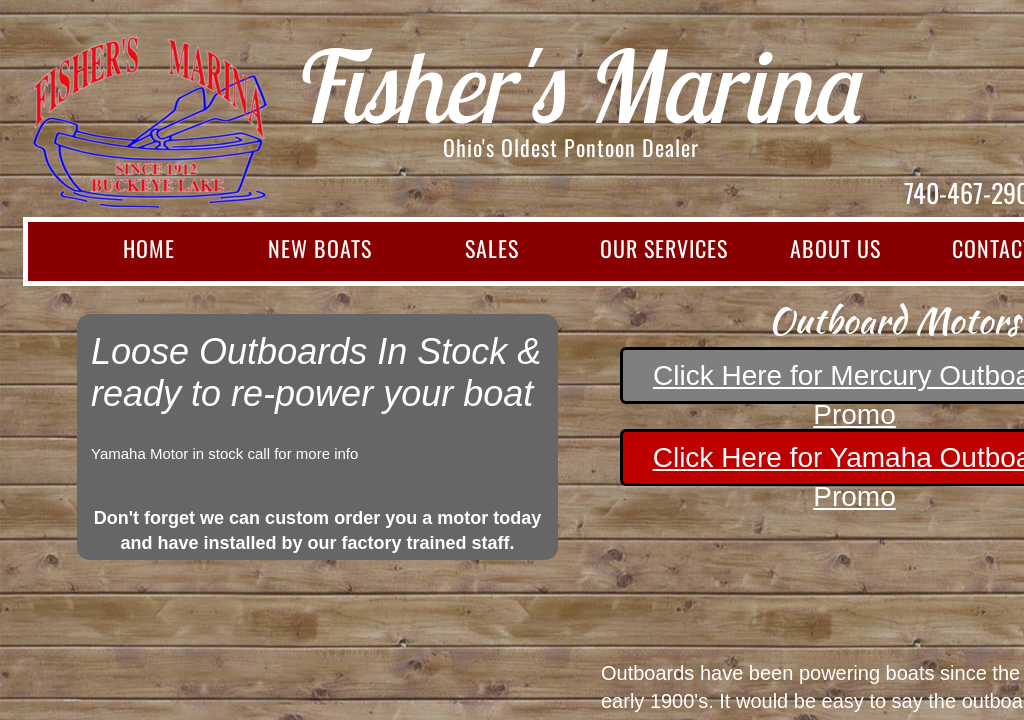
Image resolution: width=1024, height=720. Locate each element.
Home (149, 248)
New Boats (320, 248)
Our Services (664, 248)
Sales (492, 248)
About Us (835, 248)
